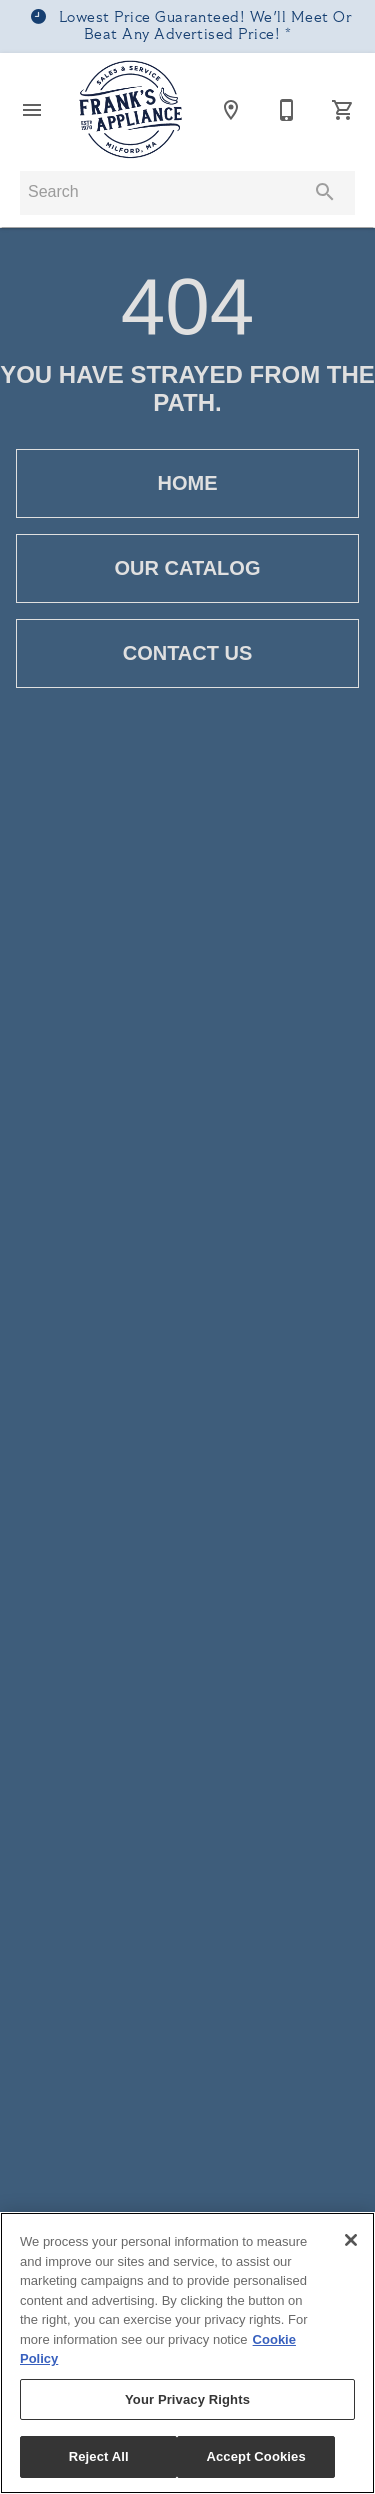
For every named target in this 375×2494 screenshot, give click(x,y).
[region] (187, 2353)
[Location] (231, 110)
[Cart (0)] (343, 110)
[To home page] (131, 110)
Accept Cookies (255, 2456)
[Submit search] (325, 192)
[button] (32, 110)
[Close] (351, 2240)
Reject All (99, 2456)
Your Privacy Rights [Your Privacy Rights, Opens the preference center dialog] (187, 2399)
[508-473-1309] (287, 110)
